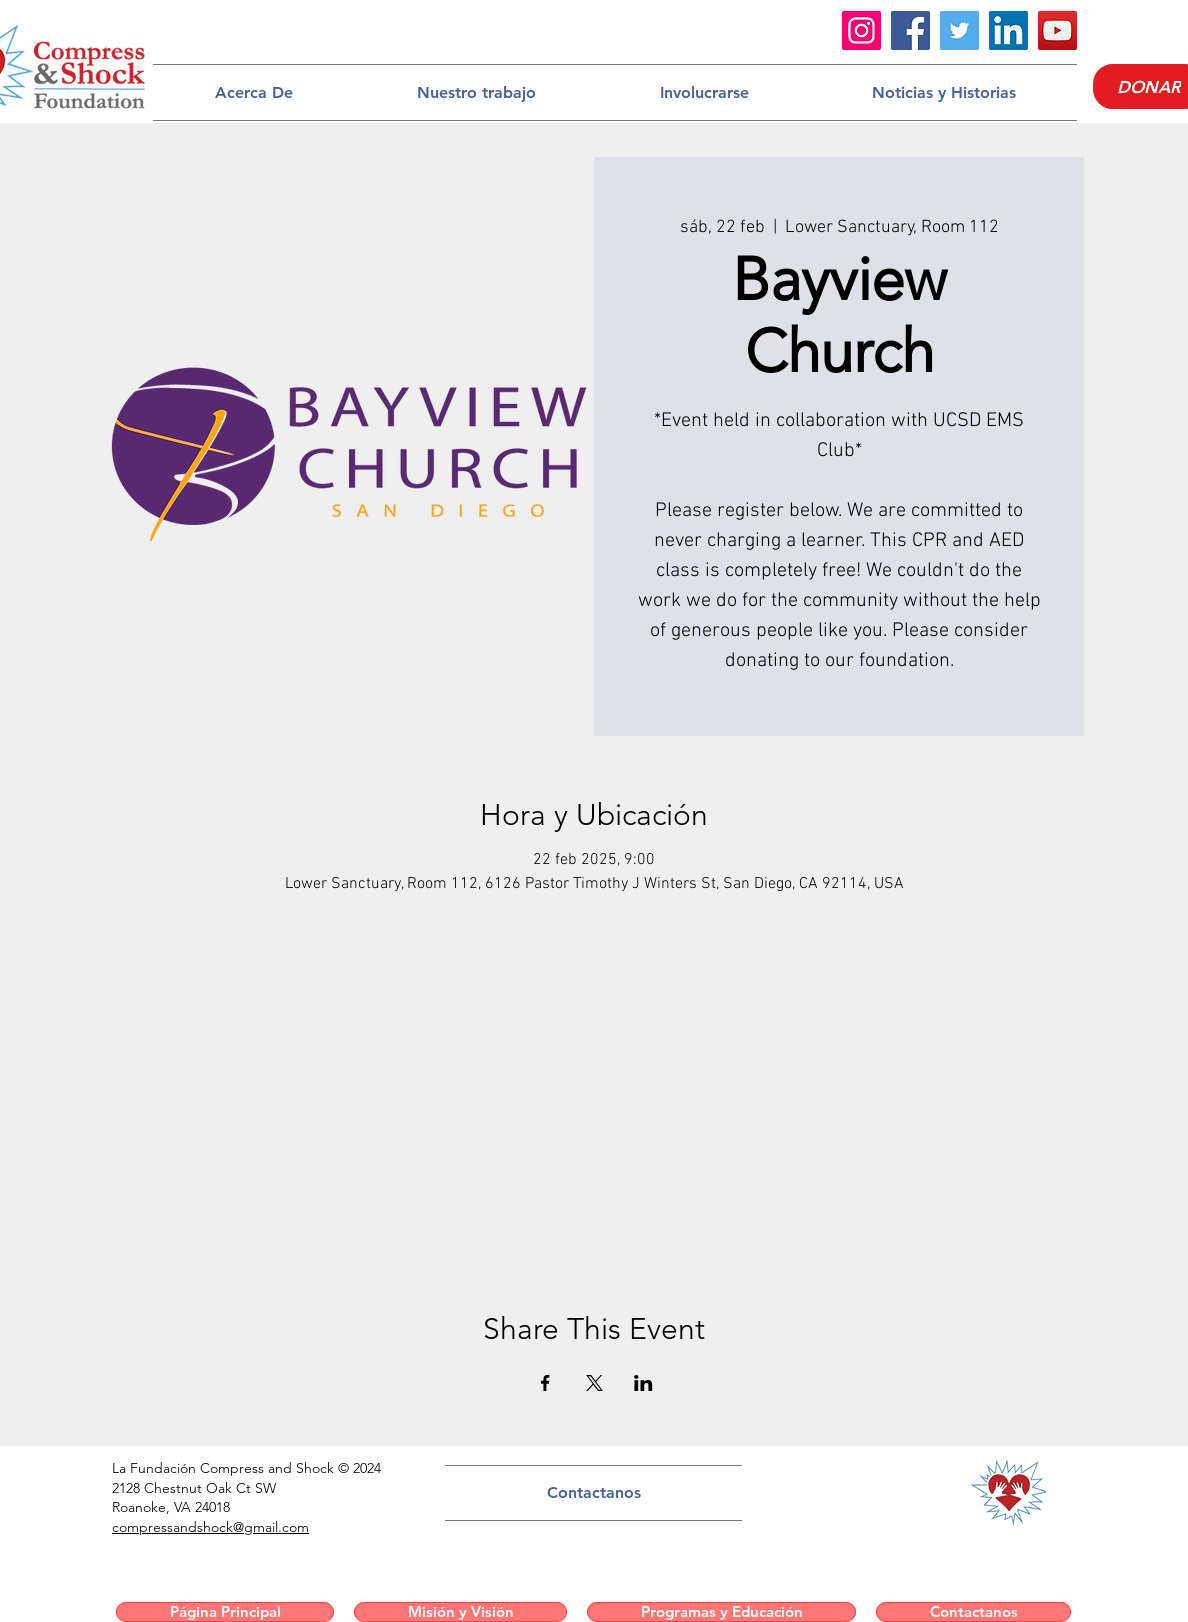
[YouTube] (1057, 30)
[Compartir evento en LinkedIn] (643, 1383)
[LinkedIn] (1008, 30)
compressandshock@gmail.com (210, 1527)
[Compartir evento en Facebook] (545, 1383)
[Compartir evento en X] (594, 1383)
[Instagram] (861, 30)
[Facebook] (910, 30)
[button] (254, 92)
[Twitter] (959, 30)
